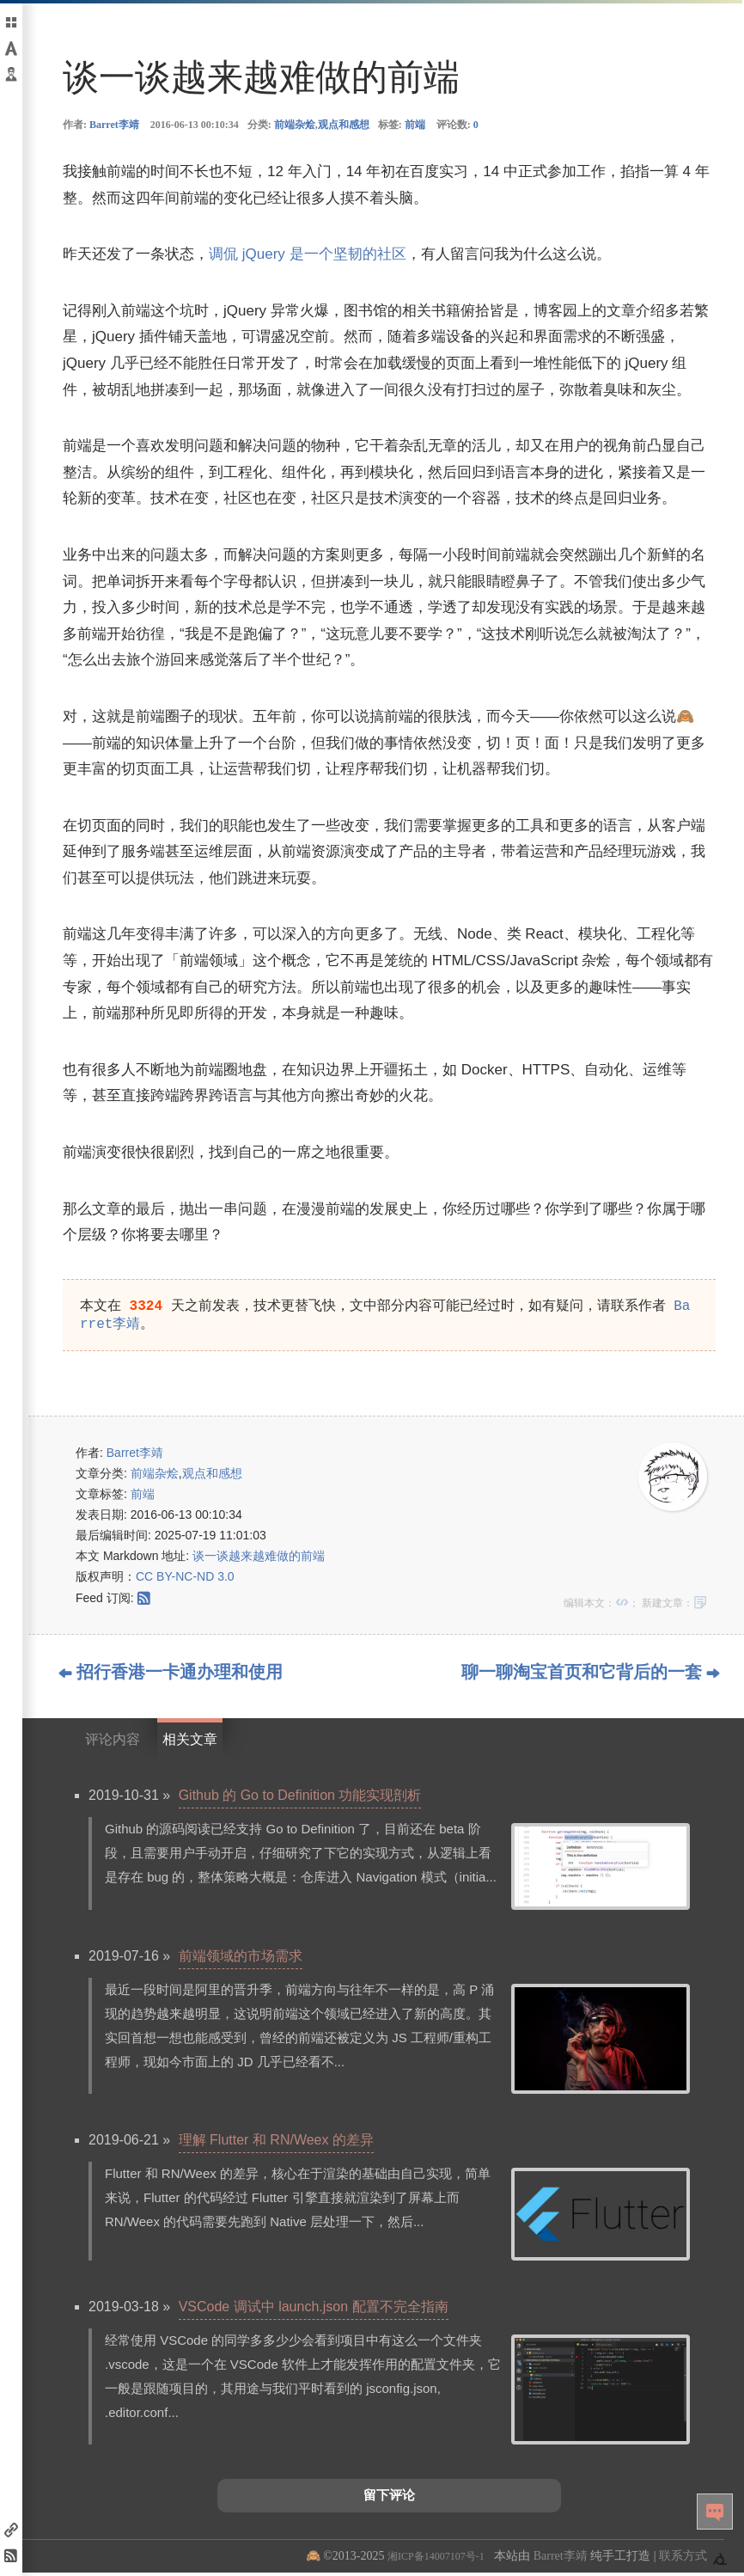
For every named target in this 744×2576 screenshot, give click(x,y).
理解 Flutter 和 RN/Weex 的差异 (276, 2143)
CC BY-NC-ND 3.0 (185, 1580)
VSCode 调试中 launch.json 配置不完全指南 (313, 2310)
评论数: (457, 125)
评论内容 (112, 1742)
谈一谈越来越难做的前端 (258, 1559)
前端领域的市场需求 (240, 1959)
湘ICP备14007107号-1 (436, 2560)
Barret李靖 (114, 125)
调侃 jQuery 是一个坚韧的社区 (307, 254)
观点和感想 (343, 125)
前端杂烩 (294, 125)
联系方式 (683, 2559)
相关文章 (189, 1742)
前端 (415, 125)
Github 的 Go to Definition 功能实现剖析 (300, 1798)
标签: (401, 125)
